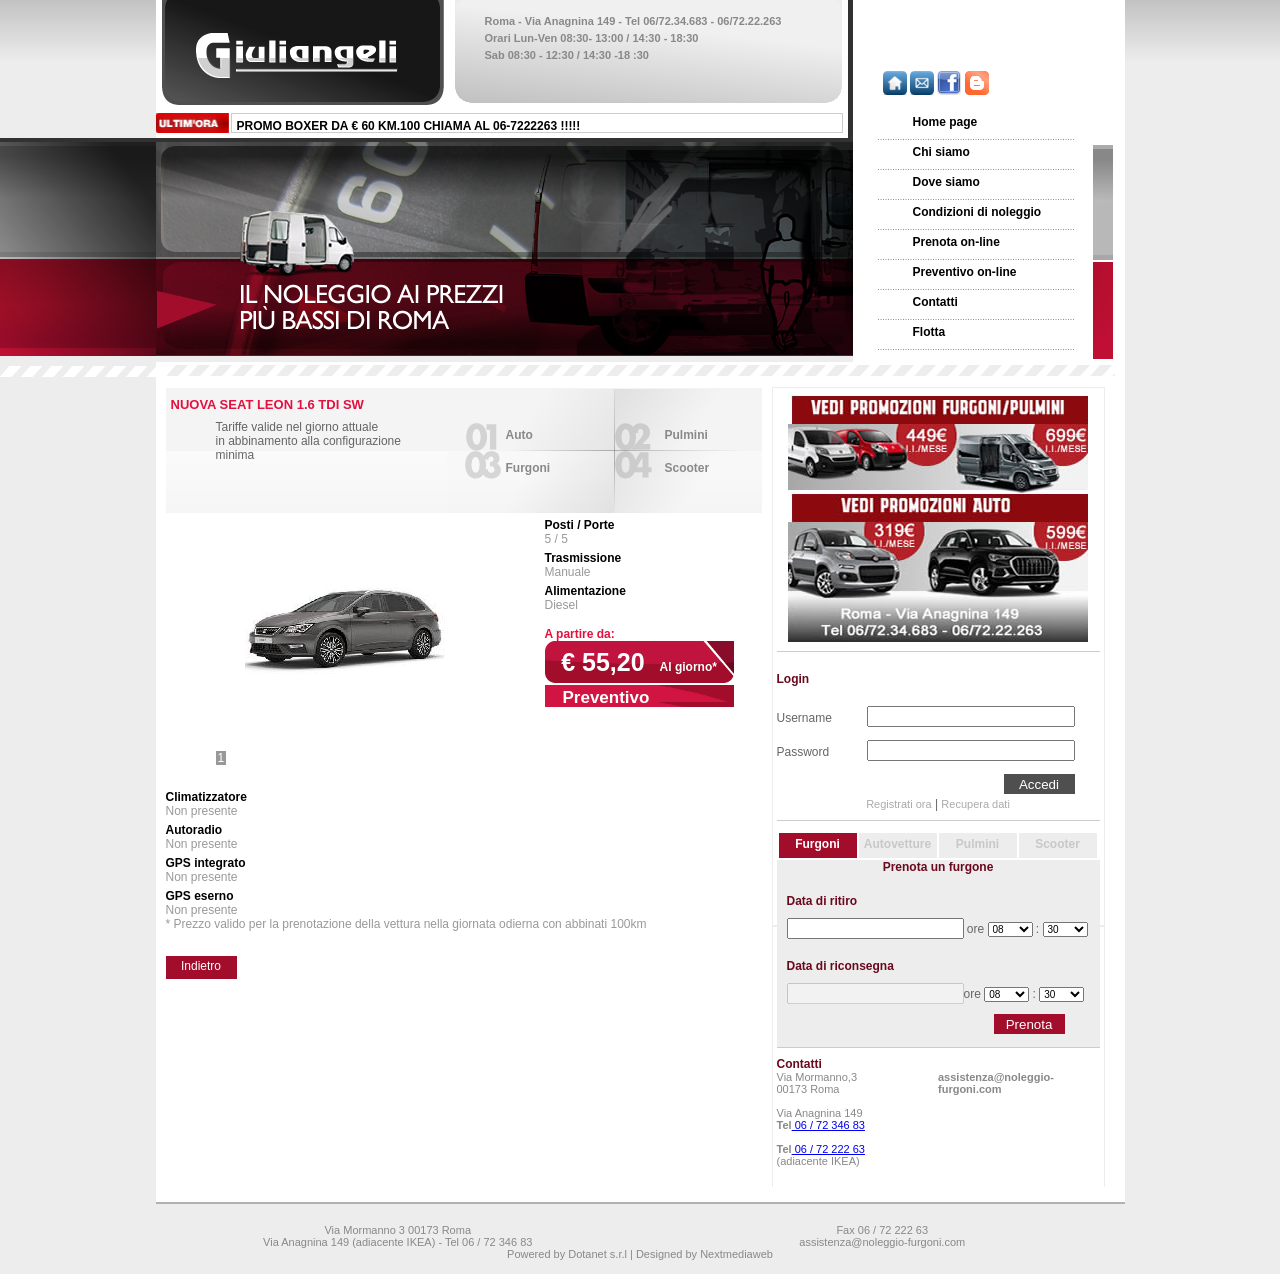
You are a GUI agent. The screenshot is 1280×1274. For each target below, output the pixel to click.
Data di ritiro (822, 901)
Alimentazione (585, 591)
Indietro (201, 966)
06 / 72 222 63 (828, 1149)
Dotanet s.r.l (597, 1254)
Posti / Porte (580, 525)
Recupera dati (975, 804)
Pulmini (686, 435)
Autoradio (194, 830)
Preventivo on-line (965, 272)
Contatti (935, 302)
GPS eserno (200, 896)
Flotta (929, 332)
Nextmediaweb (736, 1254)
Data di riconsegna (840, 966)
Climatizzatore (206, 797)
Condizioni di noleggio (977, 212)
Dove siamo (946, 182)
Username (804, 716)
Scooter (687, 468)
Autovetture (897, 844)
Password (803, 750)
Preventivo (606, 697)
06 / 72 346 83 (828, 1125)
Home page (945, 122)
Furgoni (528, 468)
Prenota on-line (956, 242)
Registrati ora (898, 804)
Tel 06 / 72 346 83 (488, 1242)
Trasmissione (583, 558)
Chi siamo (941, 152)
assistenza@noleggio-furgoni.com (996, 1083)
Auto (519, 435)
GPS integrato (206, 863)
